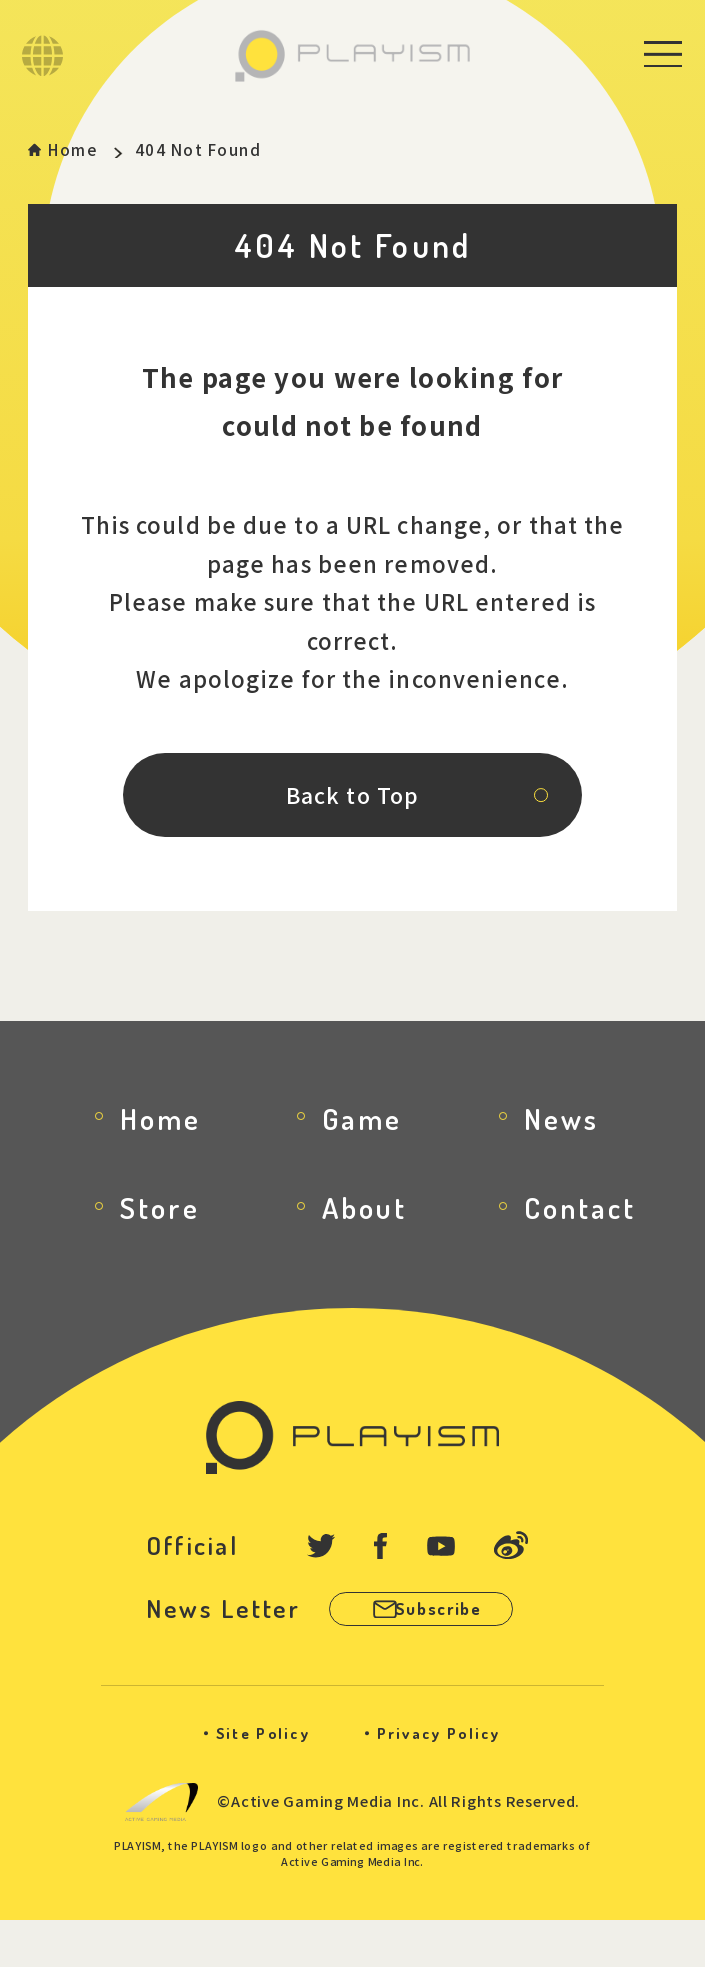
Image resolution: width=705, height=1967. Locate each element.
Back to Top (352, 817)
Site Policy (251, 1779)
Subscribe (465, 1650)
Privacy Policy (450, 1779)
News (561, 1150)
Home (82, 151)
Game (362, 1150)
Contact (580, 1240)
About (364, 1240)
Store (160, 1240)
